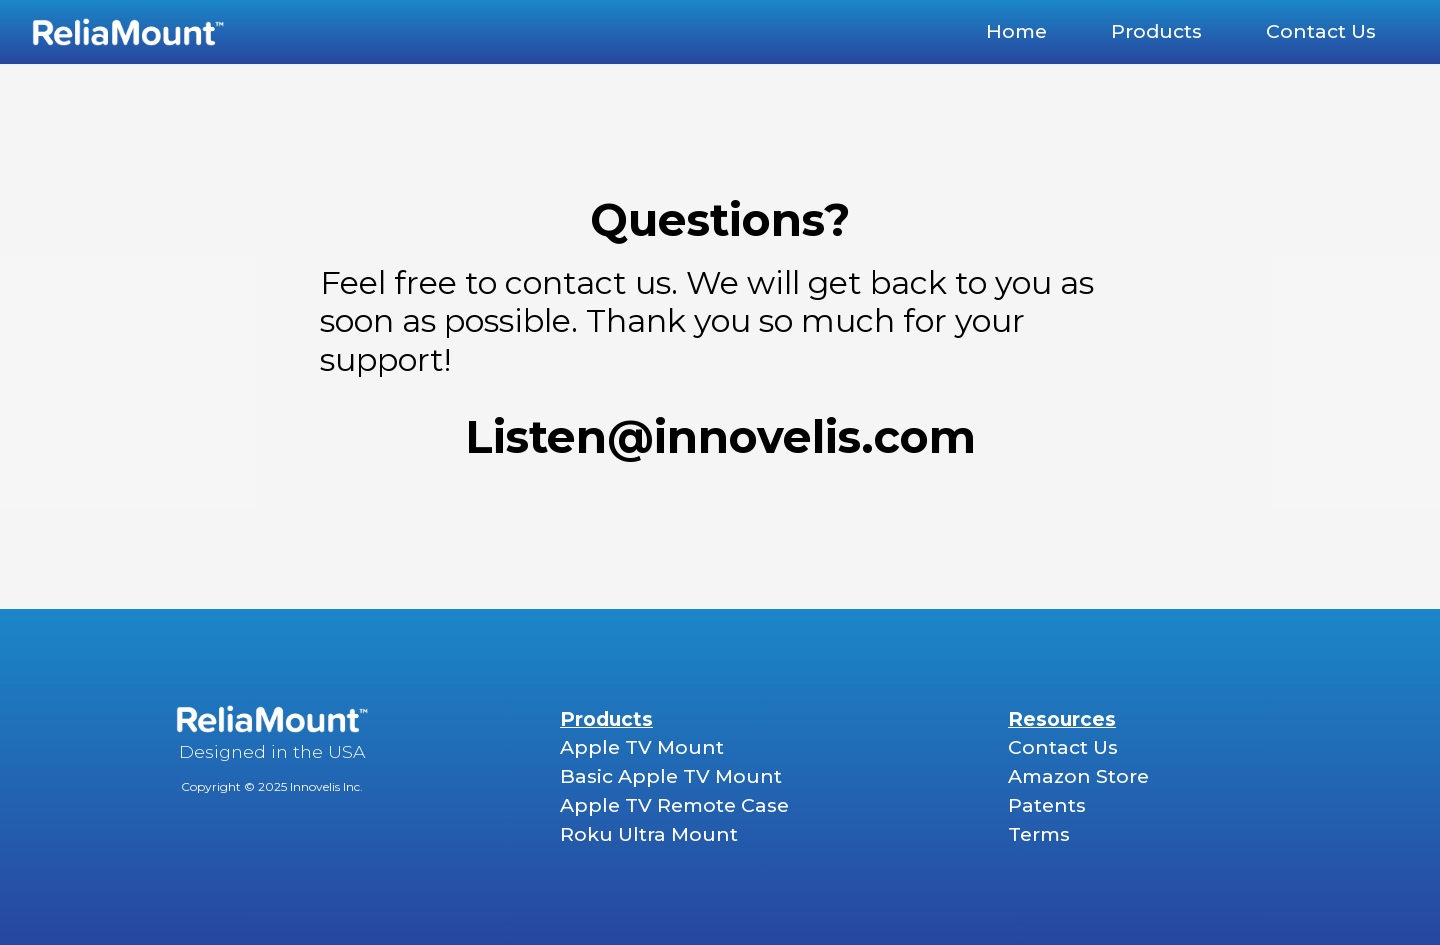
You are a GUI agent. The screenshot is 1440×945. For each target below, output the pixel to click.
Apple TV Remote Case (674, 805)
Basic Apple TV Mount (671, 776)
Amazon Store (1078, 776)
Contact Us (1063, 747)
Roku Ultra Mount (649, 834)
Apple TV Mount (642, 747)
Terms (1039, 834)
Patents (1047, 805)
